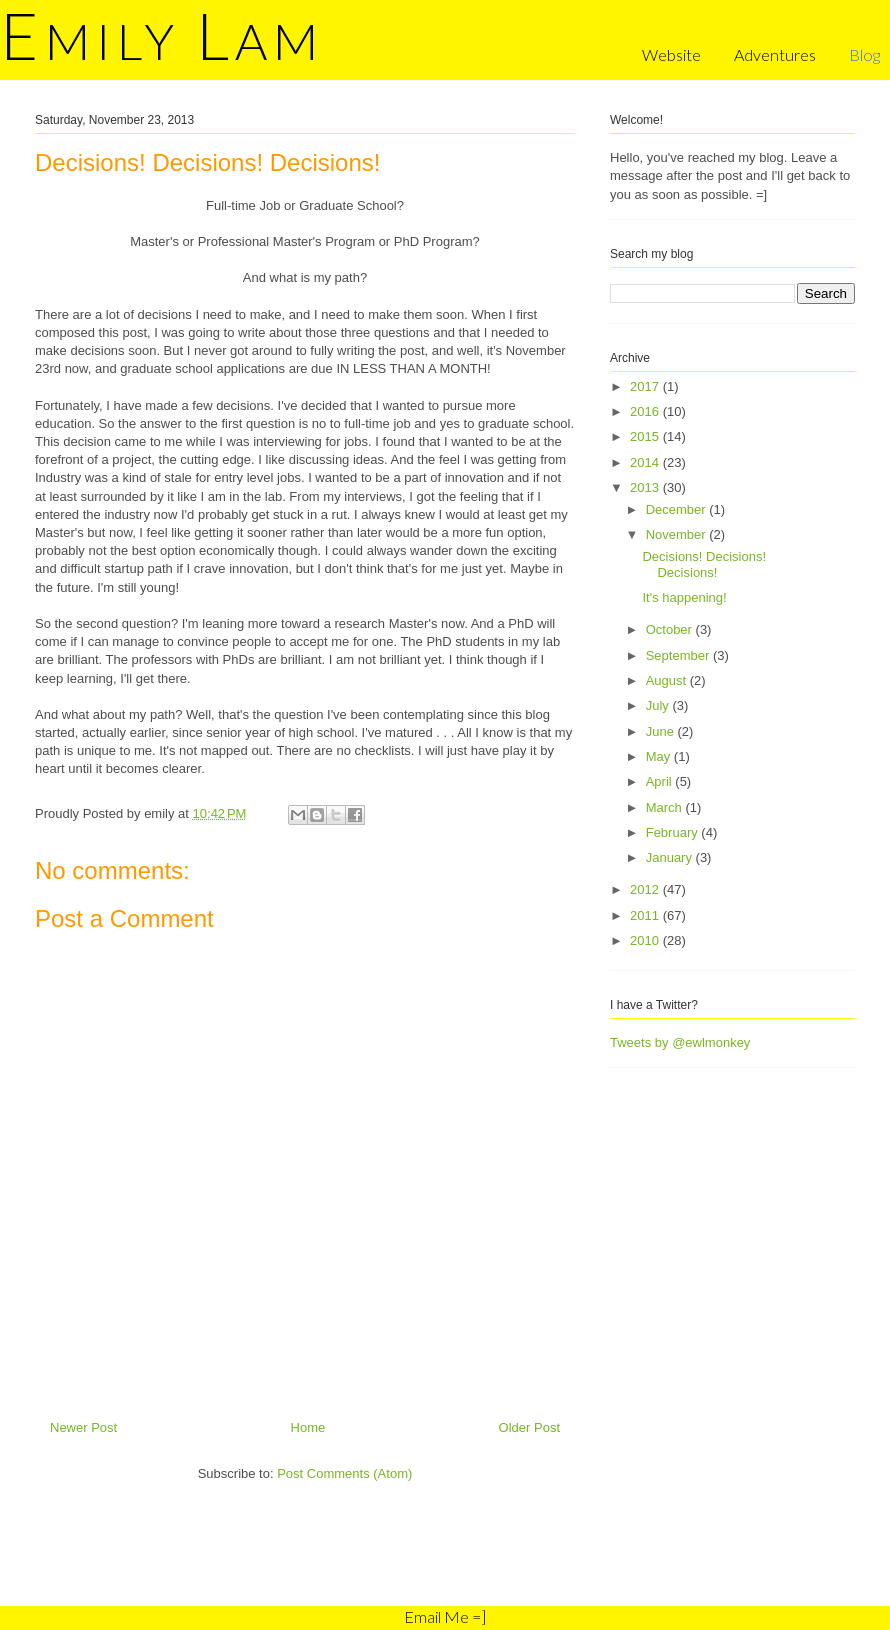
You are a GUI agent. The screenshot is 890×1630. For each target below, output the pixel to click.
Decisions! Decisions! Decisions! (704, 564)
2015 (646, 436)
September (679, 655)
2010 (646, 940)
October (671, 629)
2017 (646, 386)
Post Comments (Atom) (344, 1473)
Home (308, 1427)
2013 (646, 487)
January (671, 857)
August (668, 680)
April (661, 781)
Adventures (775, 54)
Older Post (529, 1427)
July (659, 705)
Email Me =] (445, 1616)
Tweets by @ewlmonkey (680, 1042)
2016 (646, 411)
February (674, 832)
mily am (162, 41)
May (660, 756)
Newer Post (83, 1427)
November (678, 534)
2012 (646, 889)
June (662, 731)
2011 (646, 915)
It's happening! (684, 597)
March (666, 807)
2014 (646, 462)
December (678, 509)
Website (671, 54)
